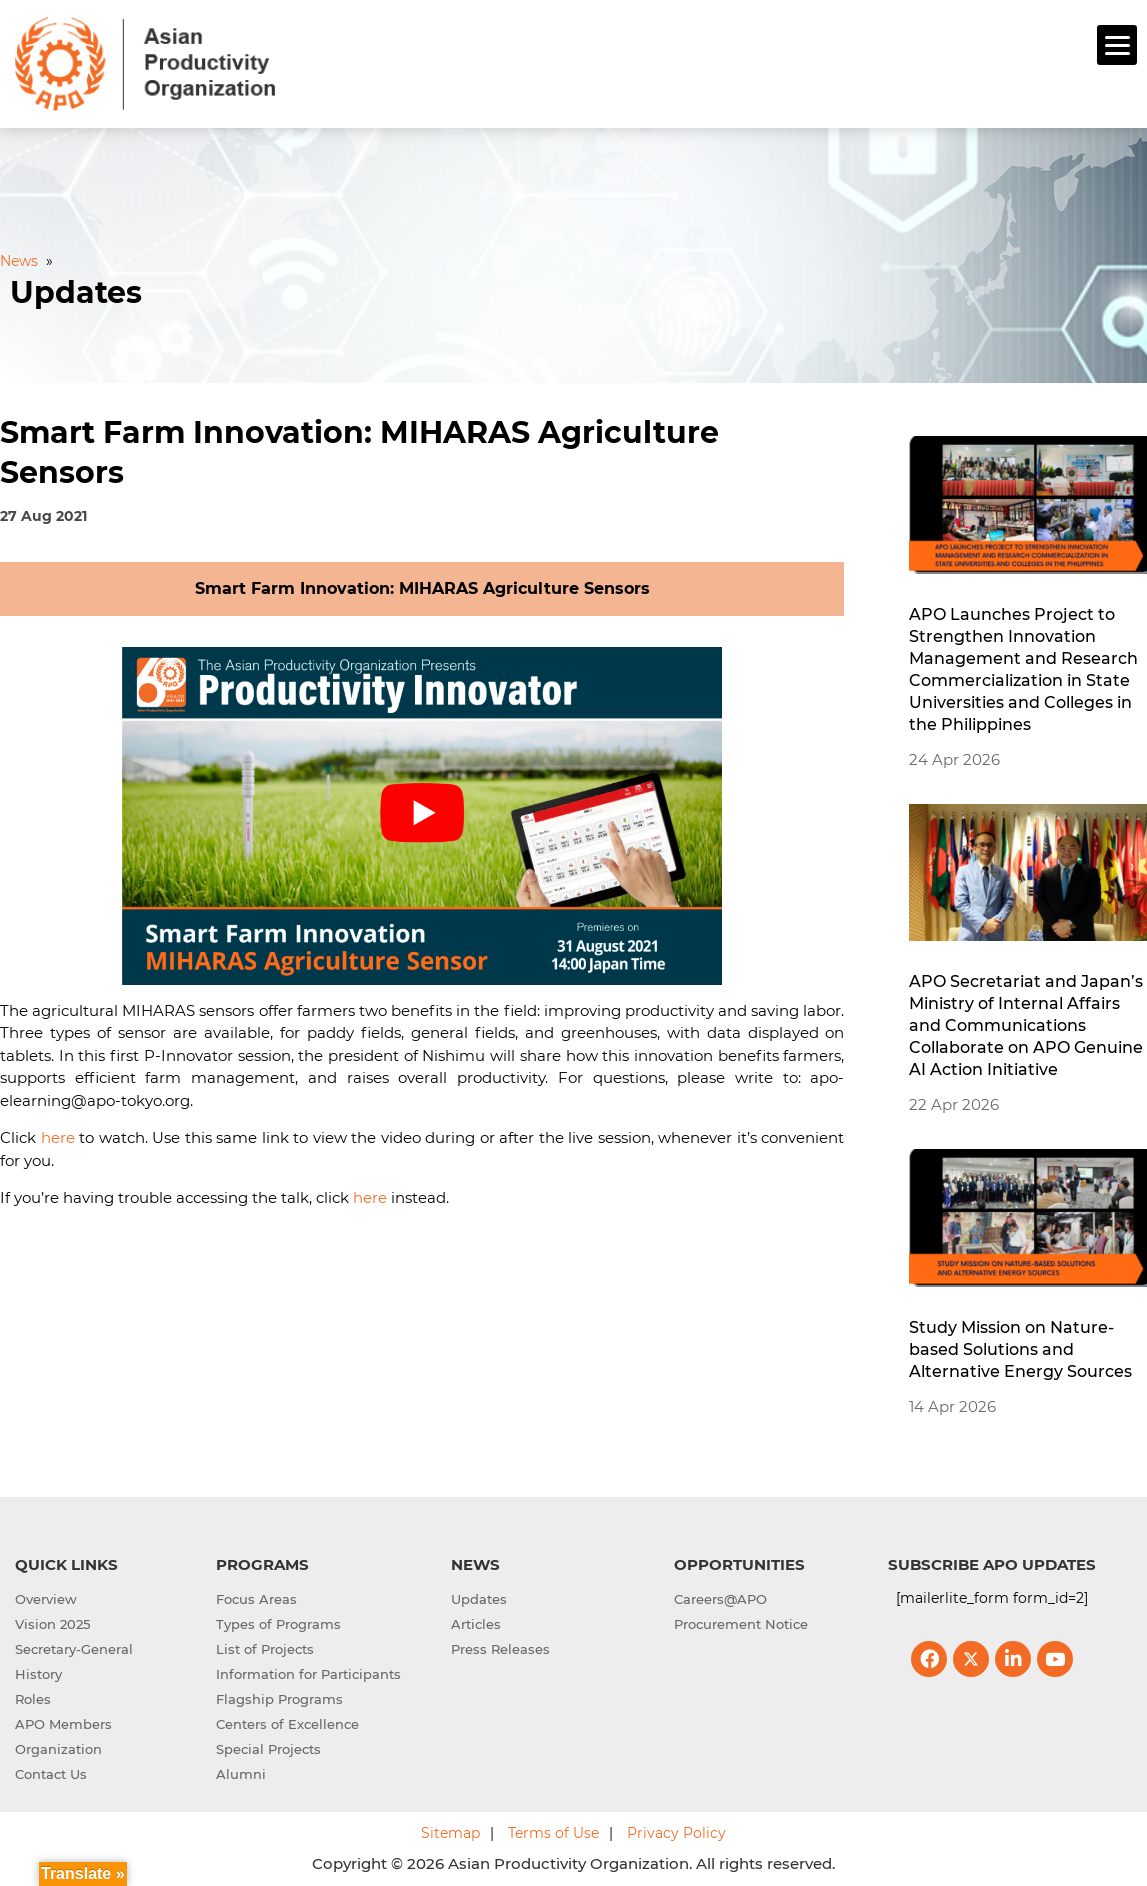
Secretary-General (74, 1646)
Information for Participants (308, 1671)
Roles (33, 1696)
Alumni (241, 1771)
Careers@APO (720, 1596)
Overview (46, 1596)
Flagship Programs (279, 1696)
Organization (58, 1746)
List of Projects (265, 1646)
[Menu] (1117, 45)
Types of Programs (278, 1621)
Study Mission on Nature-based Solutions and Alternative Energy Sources (1020, 1346)
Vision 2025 (52, 1621)
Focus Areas (256, 1596)
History (38, 1671)
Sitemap (450, 1830)
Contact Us (51, 1771)
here (58, 1135)
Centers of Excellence (287, 1721)
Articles (476, 1621)
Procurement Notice (741, 1621)
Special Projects (268, 1746)
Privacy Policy (676, 1830)
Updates (479, 1596)
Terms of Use (553, 1830)
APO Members (63, 1721)
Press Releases (500, 1646)
